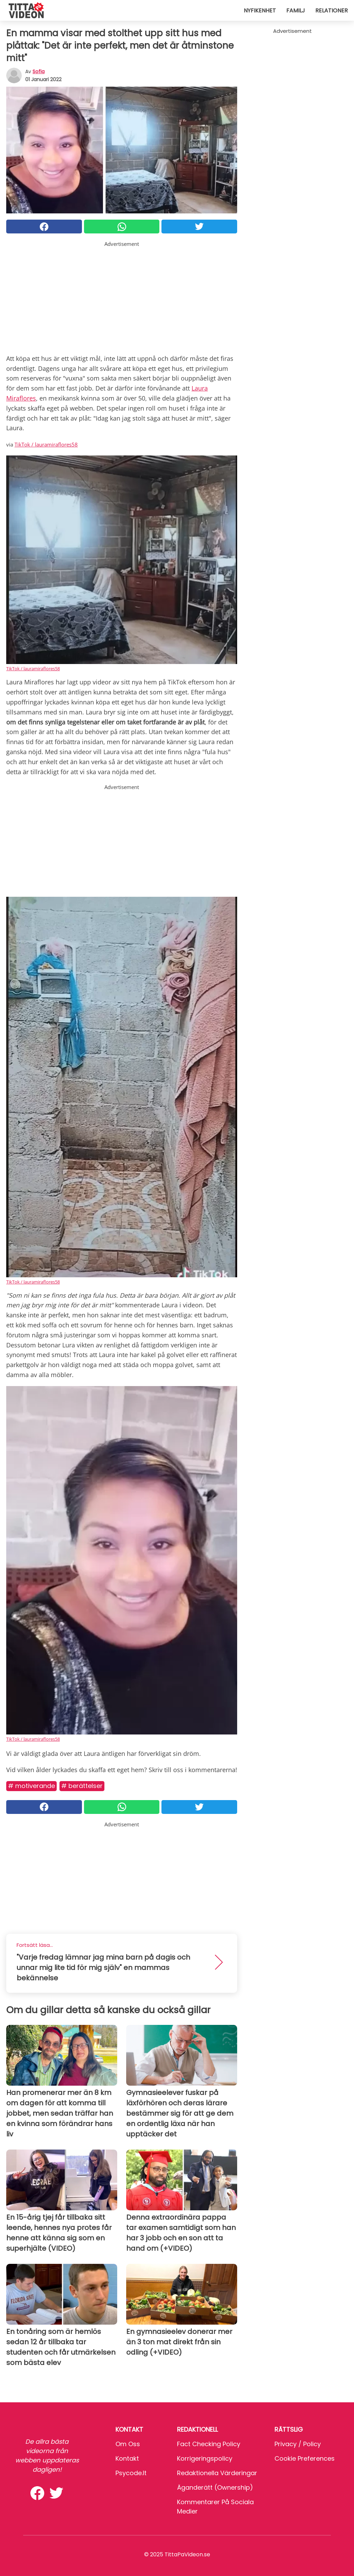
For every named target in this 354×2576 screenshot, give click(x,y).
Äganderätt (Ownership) (215, 2487)
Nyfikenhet (260, 11)
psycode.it (131, 2473)
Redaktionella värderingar (217, 2473)
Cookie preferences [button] (304, 2458)
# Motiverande (31, 1785)
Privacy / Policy (297, 2444)
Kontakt (127, 2458)
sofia (38, 71)
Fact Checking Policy (208, 2444)
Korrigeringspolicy (204, 2458)
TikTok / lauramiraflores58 (46, 444)
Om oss (127, 2444)
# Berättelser (82, 1785)
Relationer (331, 11)
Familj (295, 11)
